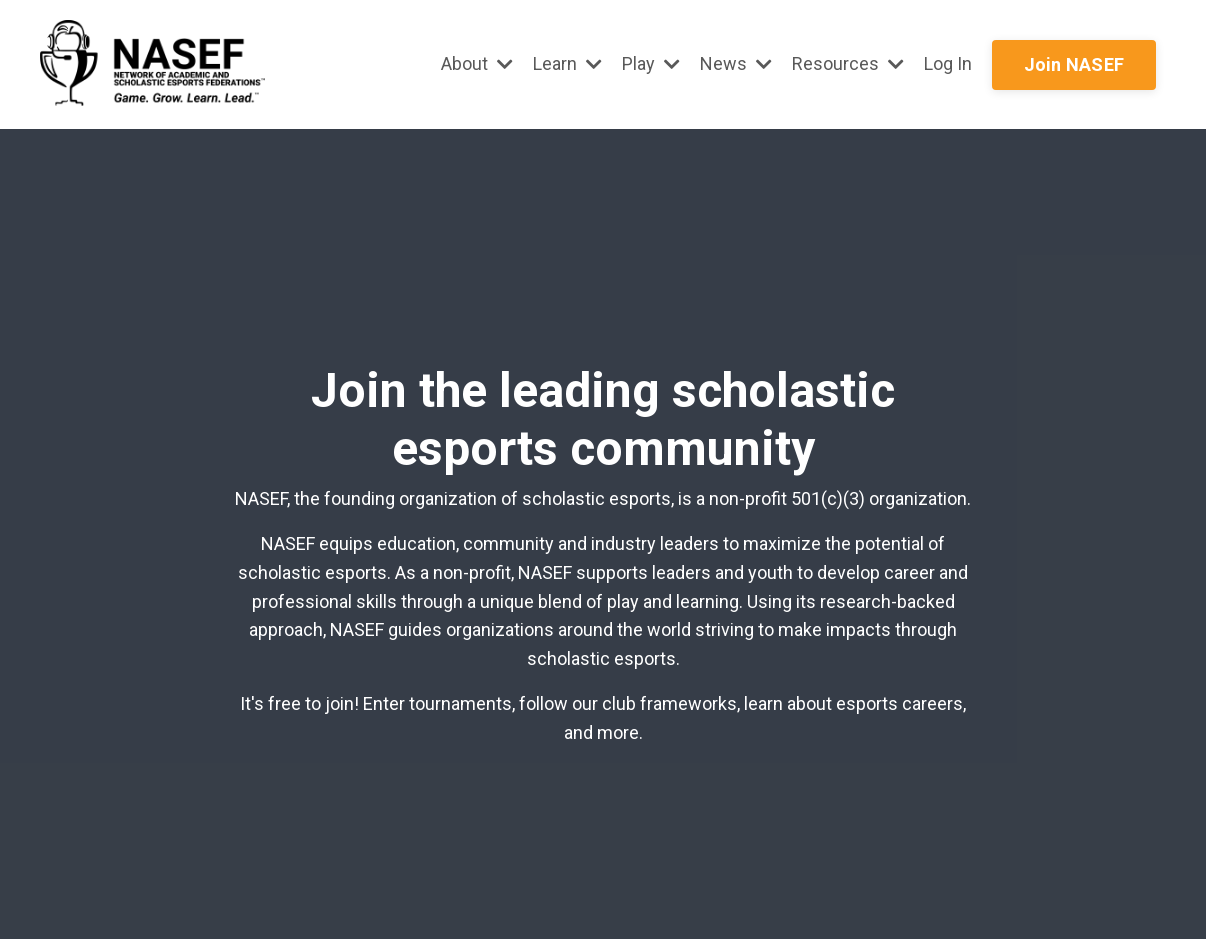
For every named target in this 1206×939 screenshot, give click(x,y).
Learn (567, 63)
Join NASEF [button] (1074, 64)
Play (651, 63)
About (477, 63)
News (736, 63)
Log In (948, 63)
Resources (848, 63)
